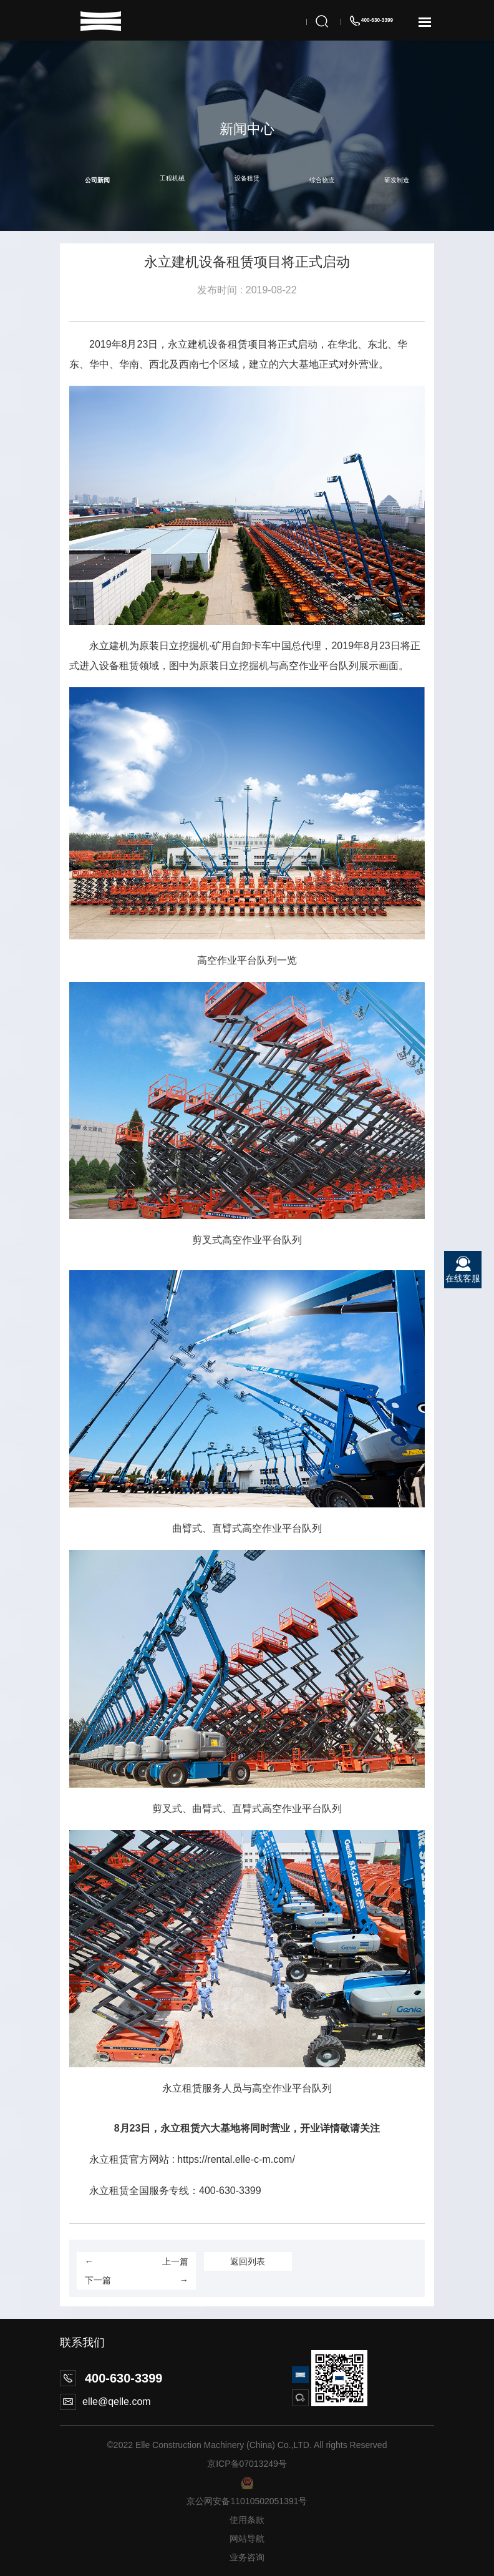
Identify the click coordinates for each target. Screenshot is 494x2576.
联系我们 (82, 2342)
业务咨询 (247, 2557)
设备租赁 (247, 178)
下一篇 (136, 2280)
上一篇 (136, 2261)
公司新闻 (97, 180)
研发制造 (396, 180)
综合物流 (321, 180)
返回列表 (247, 2261)
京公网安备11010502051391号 (246, 2501)
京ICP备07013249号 (247, 2464)
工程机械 (172, 178)
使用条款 (247, 2520)
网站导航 (247, 2539)
